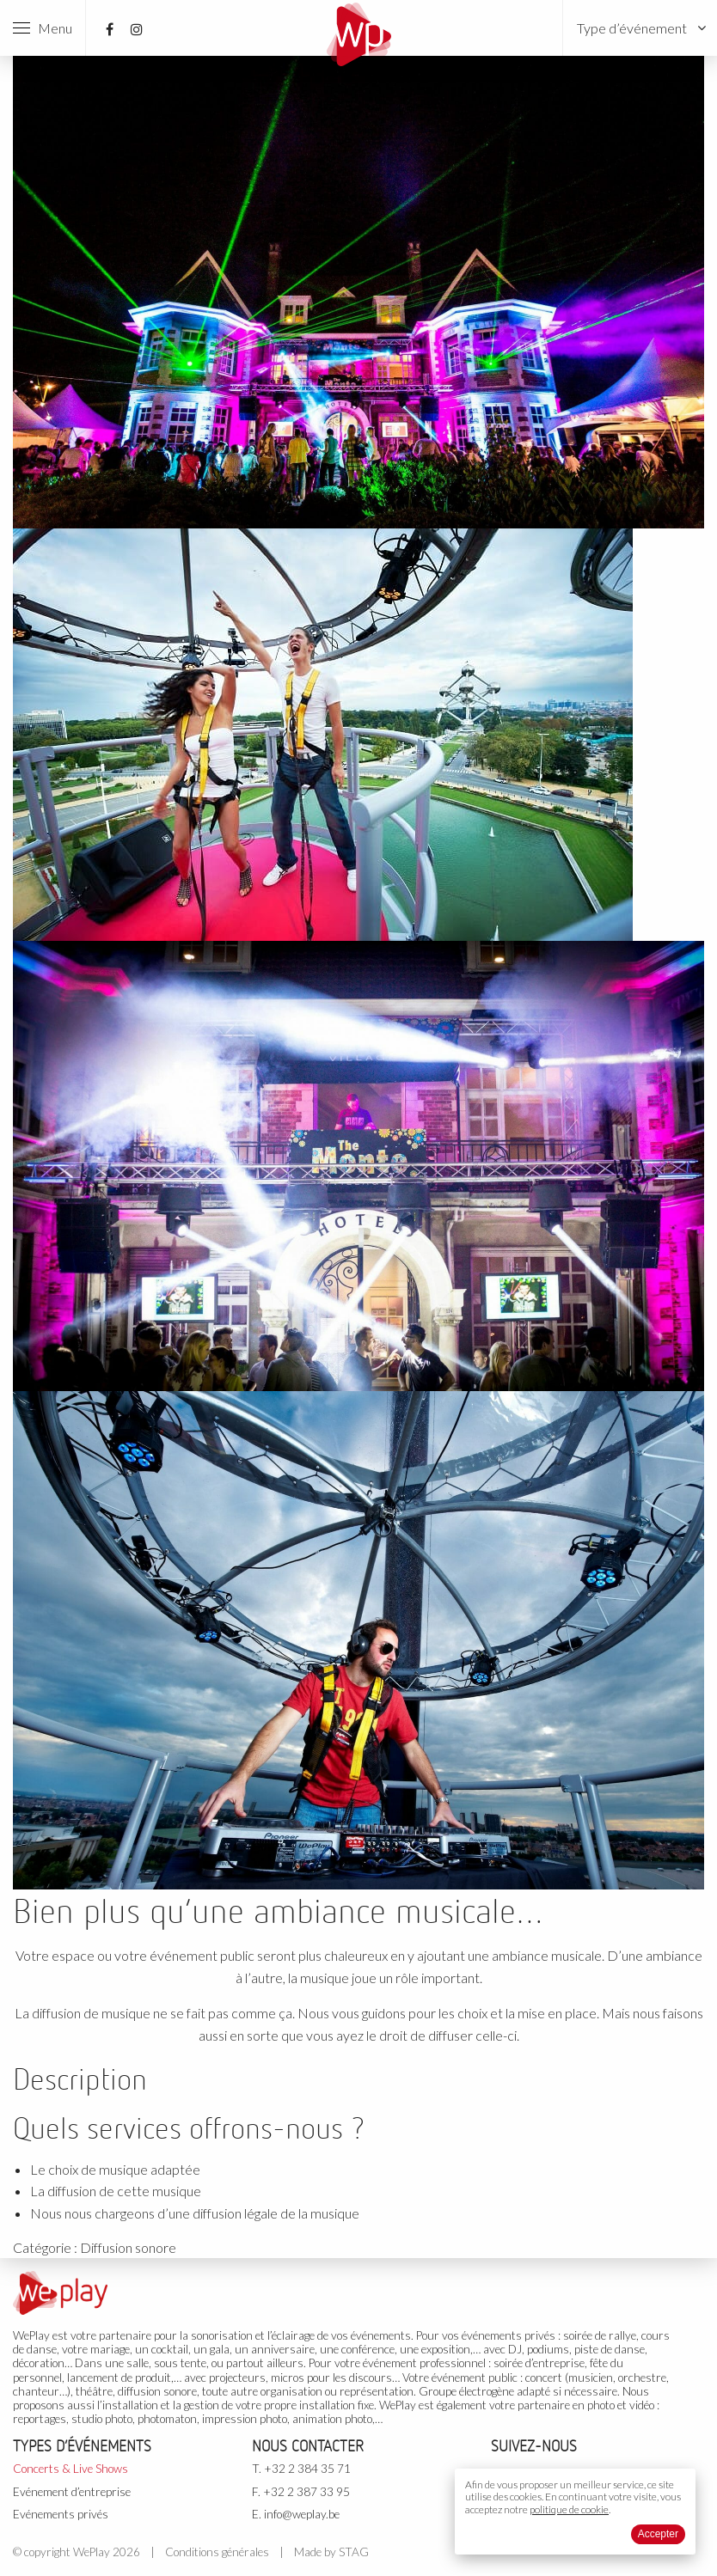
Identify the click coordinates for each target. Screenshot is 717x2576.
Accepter (658, 2534)
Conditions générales (217, 2552)
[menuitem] (640, 28)
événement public (475, 2377)
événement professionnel (424, 2363)
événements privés (508, 2335)
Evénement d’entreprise (72, 2492)
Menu (42, 28)
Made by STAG (331, 2552)
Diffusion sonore (128, 2247)
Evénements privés (60, 2514)
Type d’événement (632, 28)
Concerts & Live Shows (70, 2468)
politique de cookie (569, 2509)
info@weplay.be (302, 2514)
